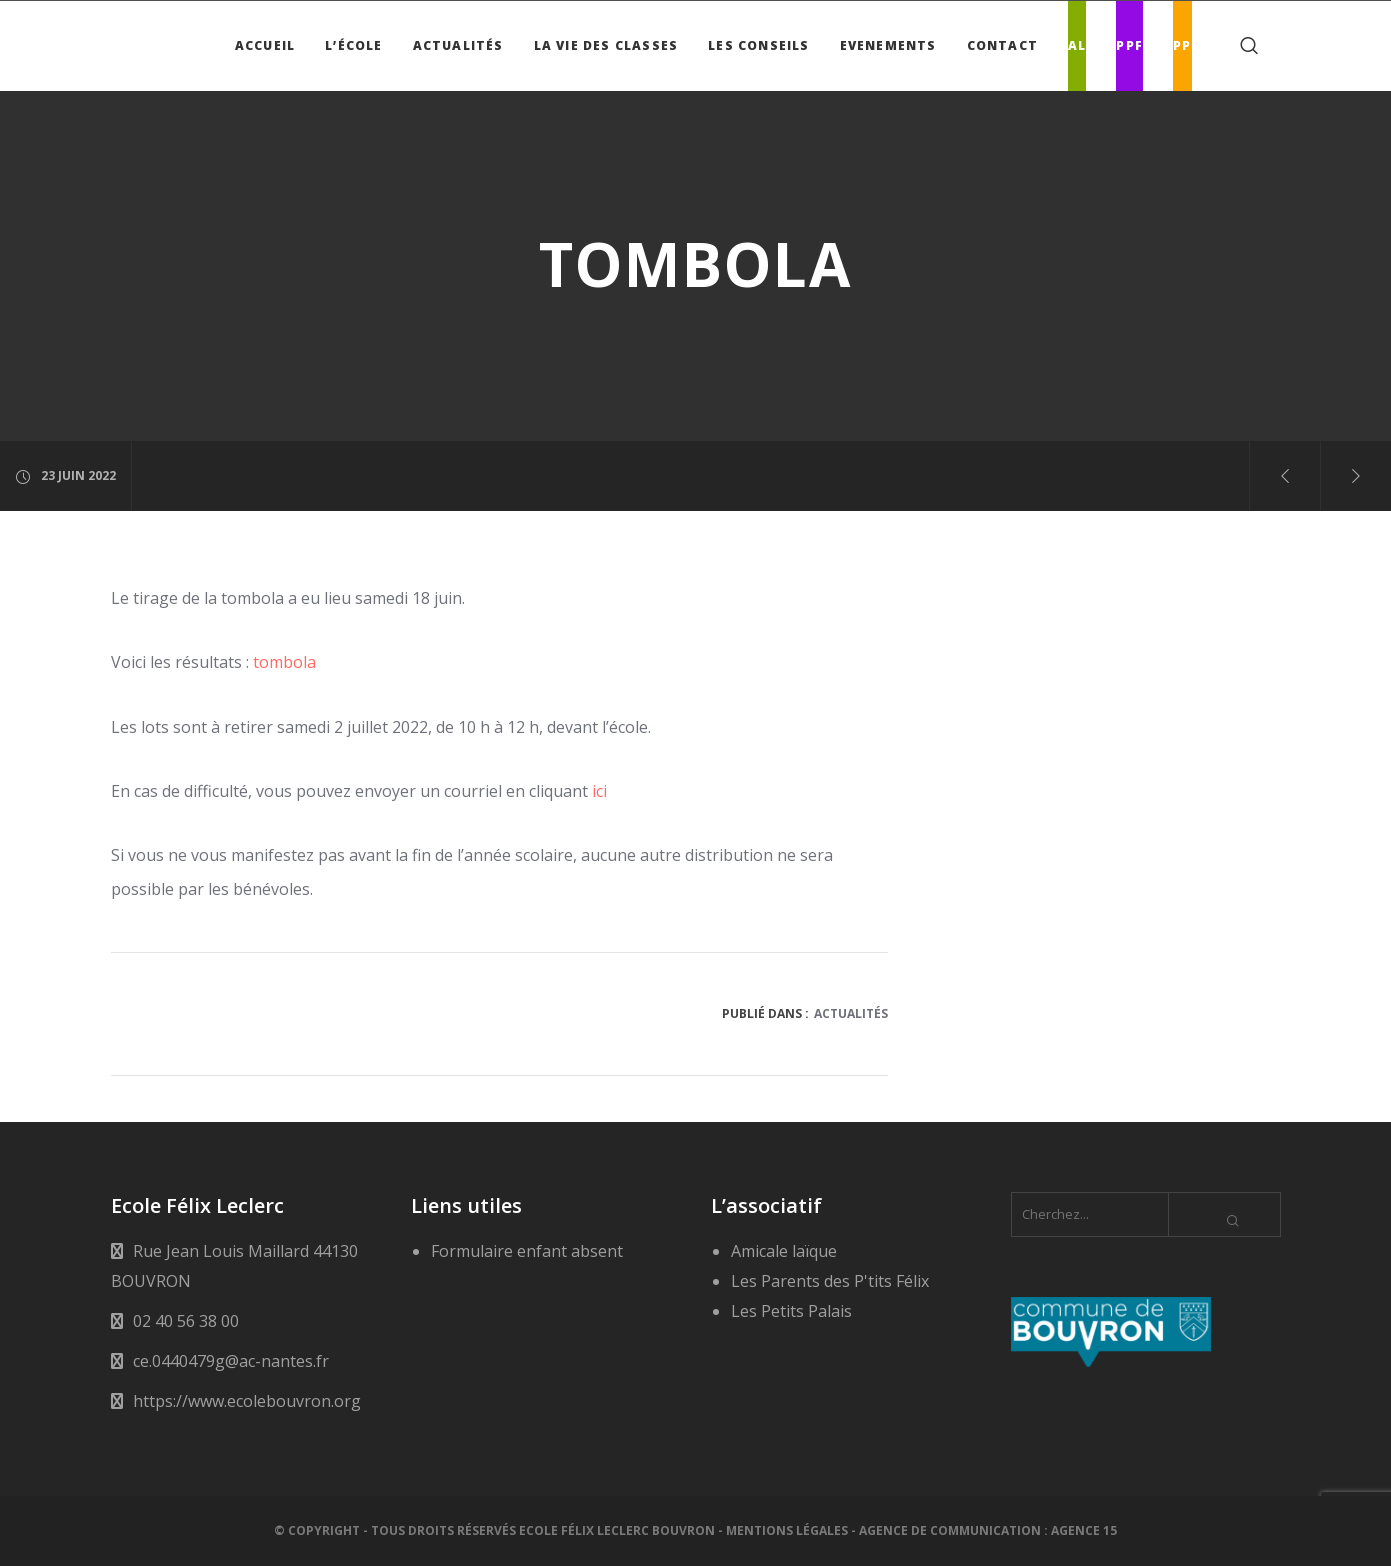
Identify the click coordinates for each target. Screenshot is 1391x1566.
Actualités (851, 1013)
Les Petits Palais (791, 1311)
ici (599, 791)
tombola (284, 662)
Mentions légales (787, 1530)
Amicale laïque (784, 1251)
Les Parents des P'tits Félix (830, 1281)
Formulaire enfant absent (527, 1251)
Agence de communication (950, 1530)
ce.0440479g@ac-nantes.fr (231, 1361)
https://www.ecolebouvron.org (247, 1401)
